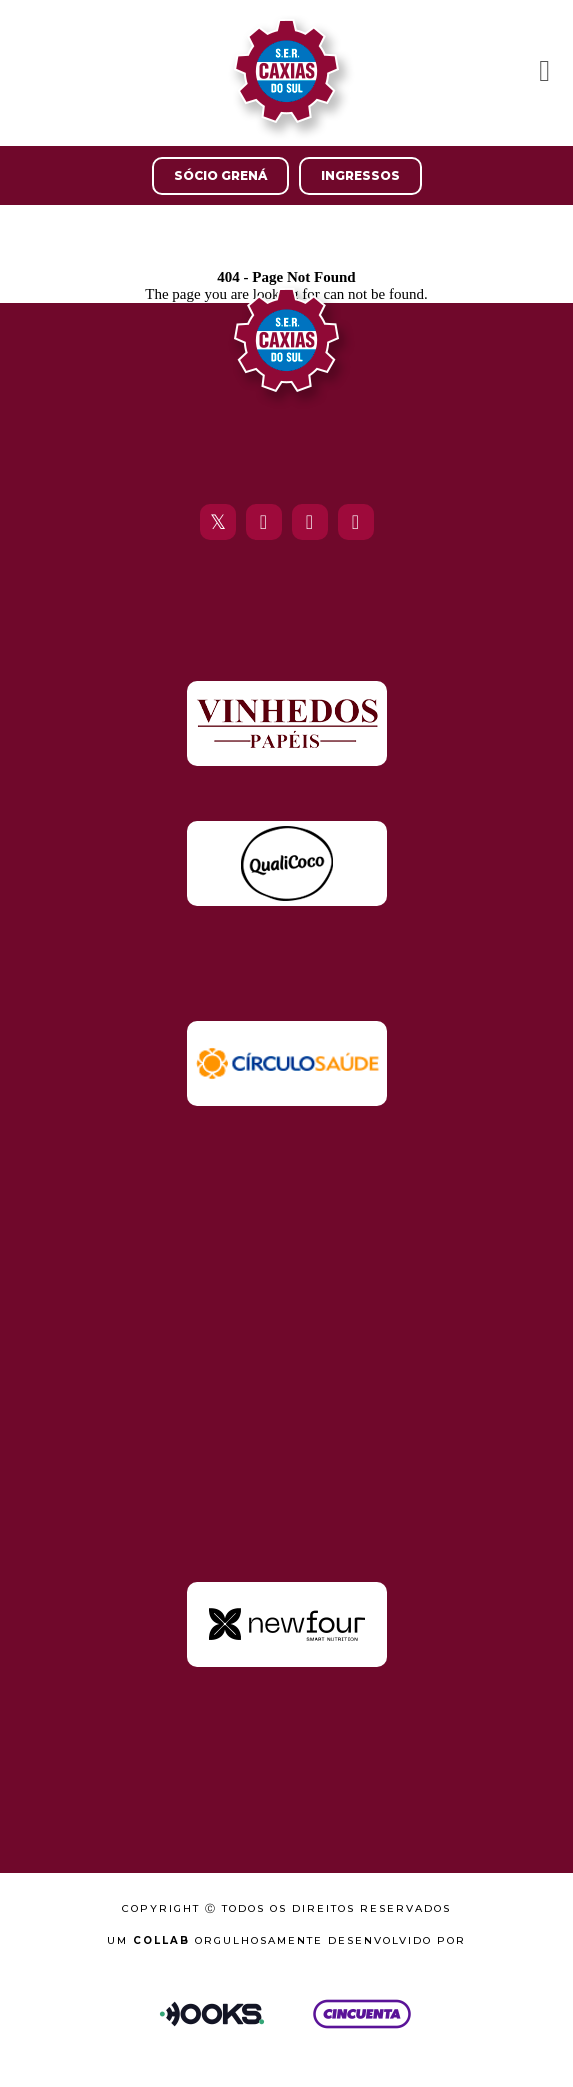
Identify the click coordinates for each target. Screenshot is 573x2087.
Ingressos (360, 175)
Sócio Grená (220, 175)
